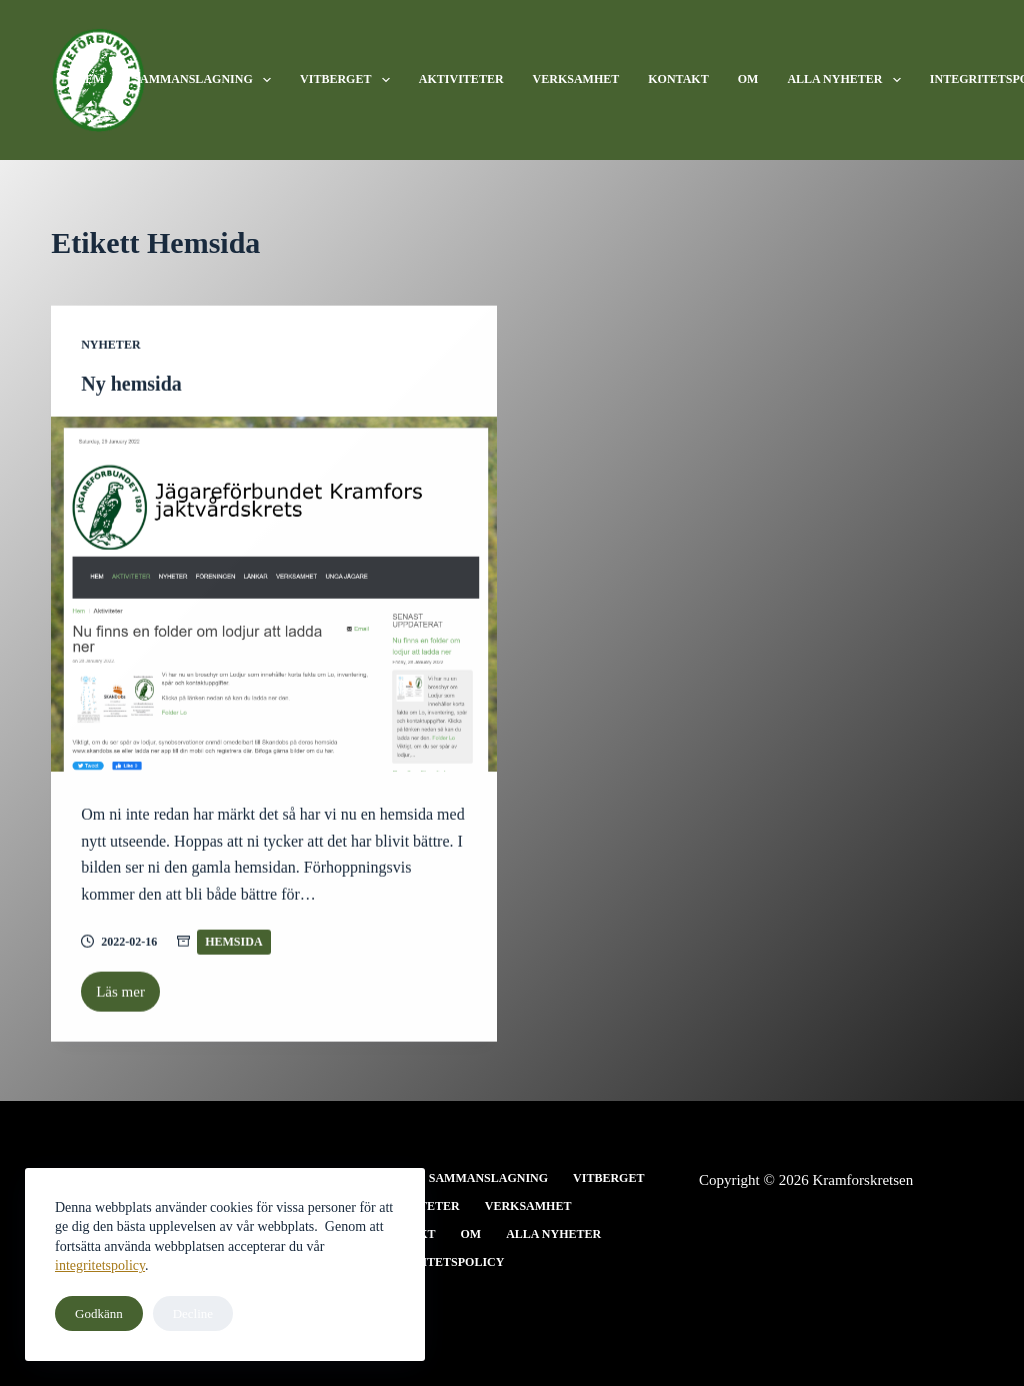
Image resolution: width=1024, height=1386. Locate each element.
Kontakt (678, 79)
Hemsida (233, 942)
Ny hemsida (131, 384)
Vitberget (349, 80)
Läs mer (128, 998)
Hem (90, 79)
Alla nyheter (847, 80)
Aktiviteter (461, 79)
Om (748, 79)
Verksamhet (576, 79)
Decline (193, 1313)
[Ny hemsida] (274, 595)
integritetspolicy (100, 1265)
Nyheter (110, 345)
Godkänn (99, 1313)
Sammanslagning (206, 80)
